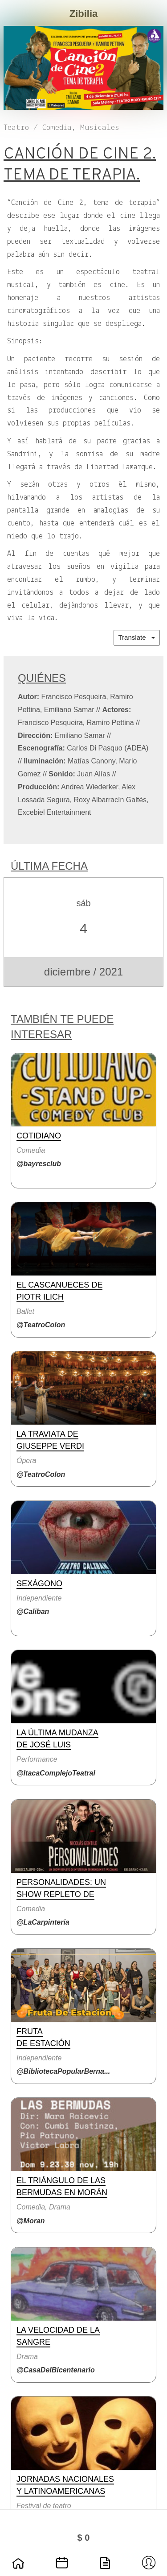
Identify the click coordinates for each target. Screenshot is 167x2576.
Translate (136, 637)
